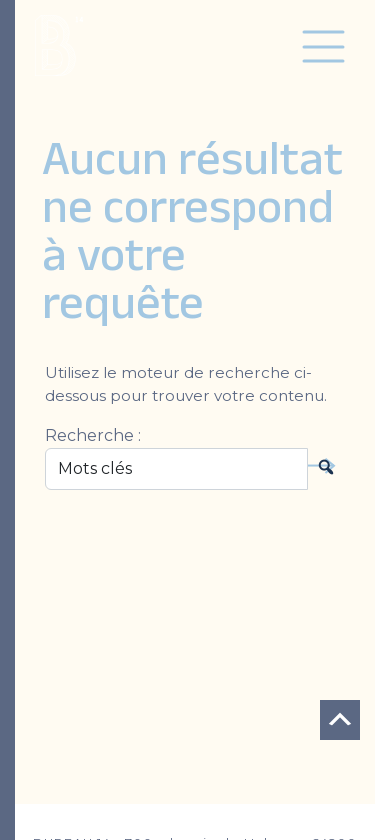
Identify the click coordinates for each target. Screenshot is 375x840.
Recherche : (93, 435)
